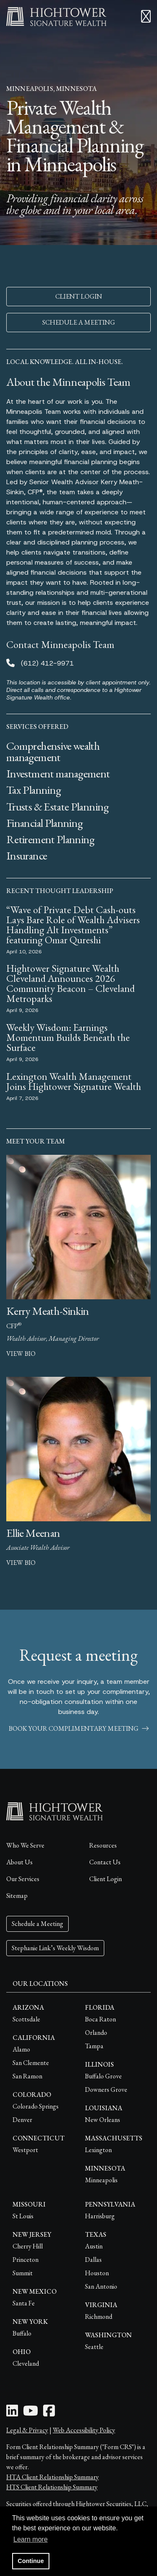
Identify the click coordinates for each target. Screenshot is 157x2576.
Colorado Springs (36, 2106)
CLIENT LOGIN (78, 296)
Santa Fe (24, 2303)
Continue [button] (31, 2561)
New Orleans (102, 2119)
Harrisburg (100, 2216)
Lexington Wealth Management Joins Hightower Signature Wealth (73, 1081)
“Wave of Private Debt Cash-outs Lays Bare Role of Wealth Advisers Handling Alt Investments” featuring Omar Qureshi (73, 924)
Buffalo (22, 2333)
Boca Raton (100, 2019)
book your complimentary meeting (79, 1728)
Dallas (93, 2259)
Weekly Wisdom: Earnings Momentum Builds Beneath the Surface (68, 1037)
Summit (23, 2273)
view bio (21, 1353)
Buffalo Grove (103, 2076)
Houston (97, 2273)
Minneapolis (101, 2180)
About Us (19, 1862)
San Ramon (27, 2076)
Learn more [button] (30, 2539)
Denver (22, 2119)
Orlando (96, 2032)
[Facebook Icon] (49, 2413)
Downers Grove (106, 2089)
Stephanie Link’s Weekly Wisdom (55, 1948)
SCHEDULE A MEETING (78, 322)
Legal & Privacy (27, 2430)
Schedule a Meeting (37, 1923)
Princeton (26, 2259)
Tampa (94, 2046)
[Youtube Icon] (30, 2413)
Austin (94, 2246)
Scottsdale (26, 2019)
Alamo (21, 2049)
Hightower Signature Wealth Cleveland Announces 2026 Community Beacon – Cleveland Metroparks (70, 983)
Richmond (98, 2316)
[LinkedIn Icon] (12, 2413)
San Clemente (31, 2062)
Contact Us (105, 1862)
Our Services (22, 1878)
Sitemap (17, 1895)
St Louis (23, 2216)
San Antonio (101, 2286)
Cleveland (26, 2363)
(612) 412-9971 (47, 663)
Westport (25, 2149)
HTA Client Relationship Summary (52, 2477)
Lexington (98, 2149)
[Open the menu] (146, 16)
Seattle (94, 2346)
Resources (103, 1845)
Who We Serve (25, 1845)
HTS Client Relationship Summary (52, 2487)
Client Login (105, 1878)
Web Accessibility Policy (84, 2430)
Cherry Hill (28, 2246)
